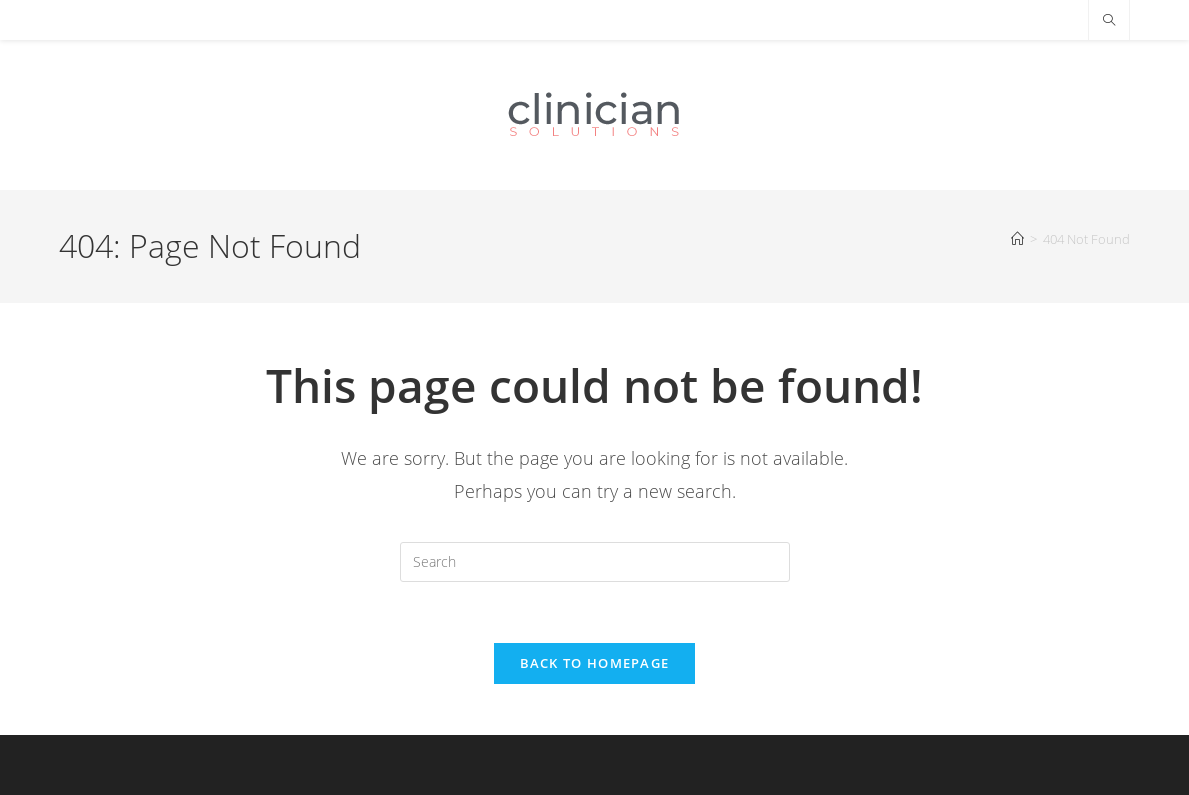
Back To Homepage (595, 663)
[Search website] (1109, 21)
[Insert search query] (595, 562)
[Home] (1017, 239)
